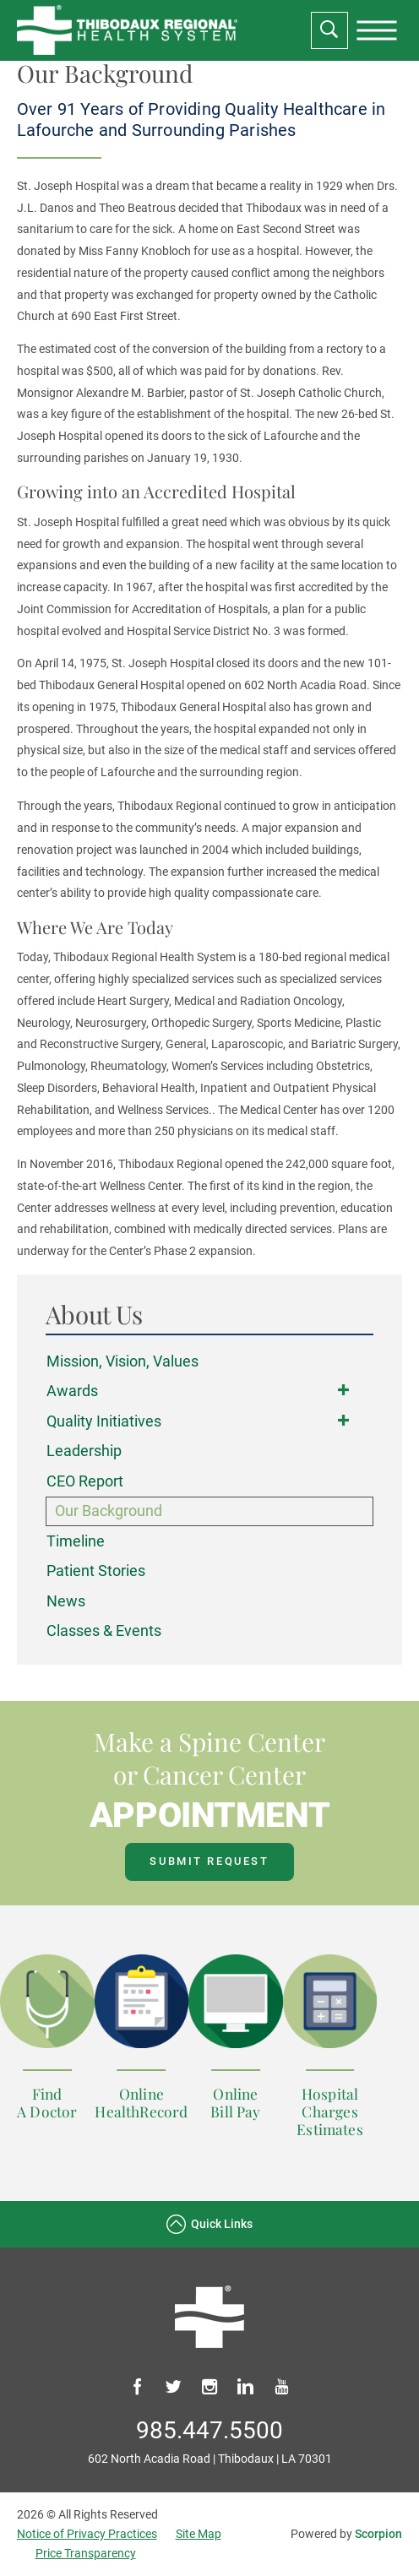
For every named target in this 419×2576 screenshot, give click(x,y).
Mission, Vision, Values (122, 1361)
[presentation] (376, 30)
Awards (72, 1390)
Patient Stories (95, 1570)
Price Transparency (85, 2553)
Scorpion (378, 2534)
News (65, 1601)
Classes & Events (103, 1630)
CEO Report (84, 1481)
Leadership (84, 1450)
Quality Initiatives (103, 1421)
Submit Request (209, 1861)
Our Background (108, 1510)
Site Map (198, 2534)
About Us (94, 1314)
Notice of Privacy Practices (87, 2534)
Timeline (75, 1541)
